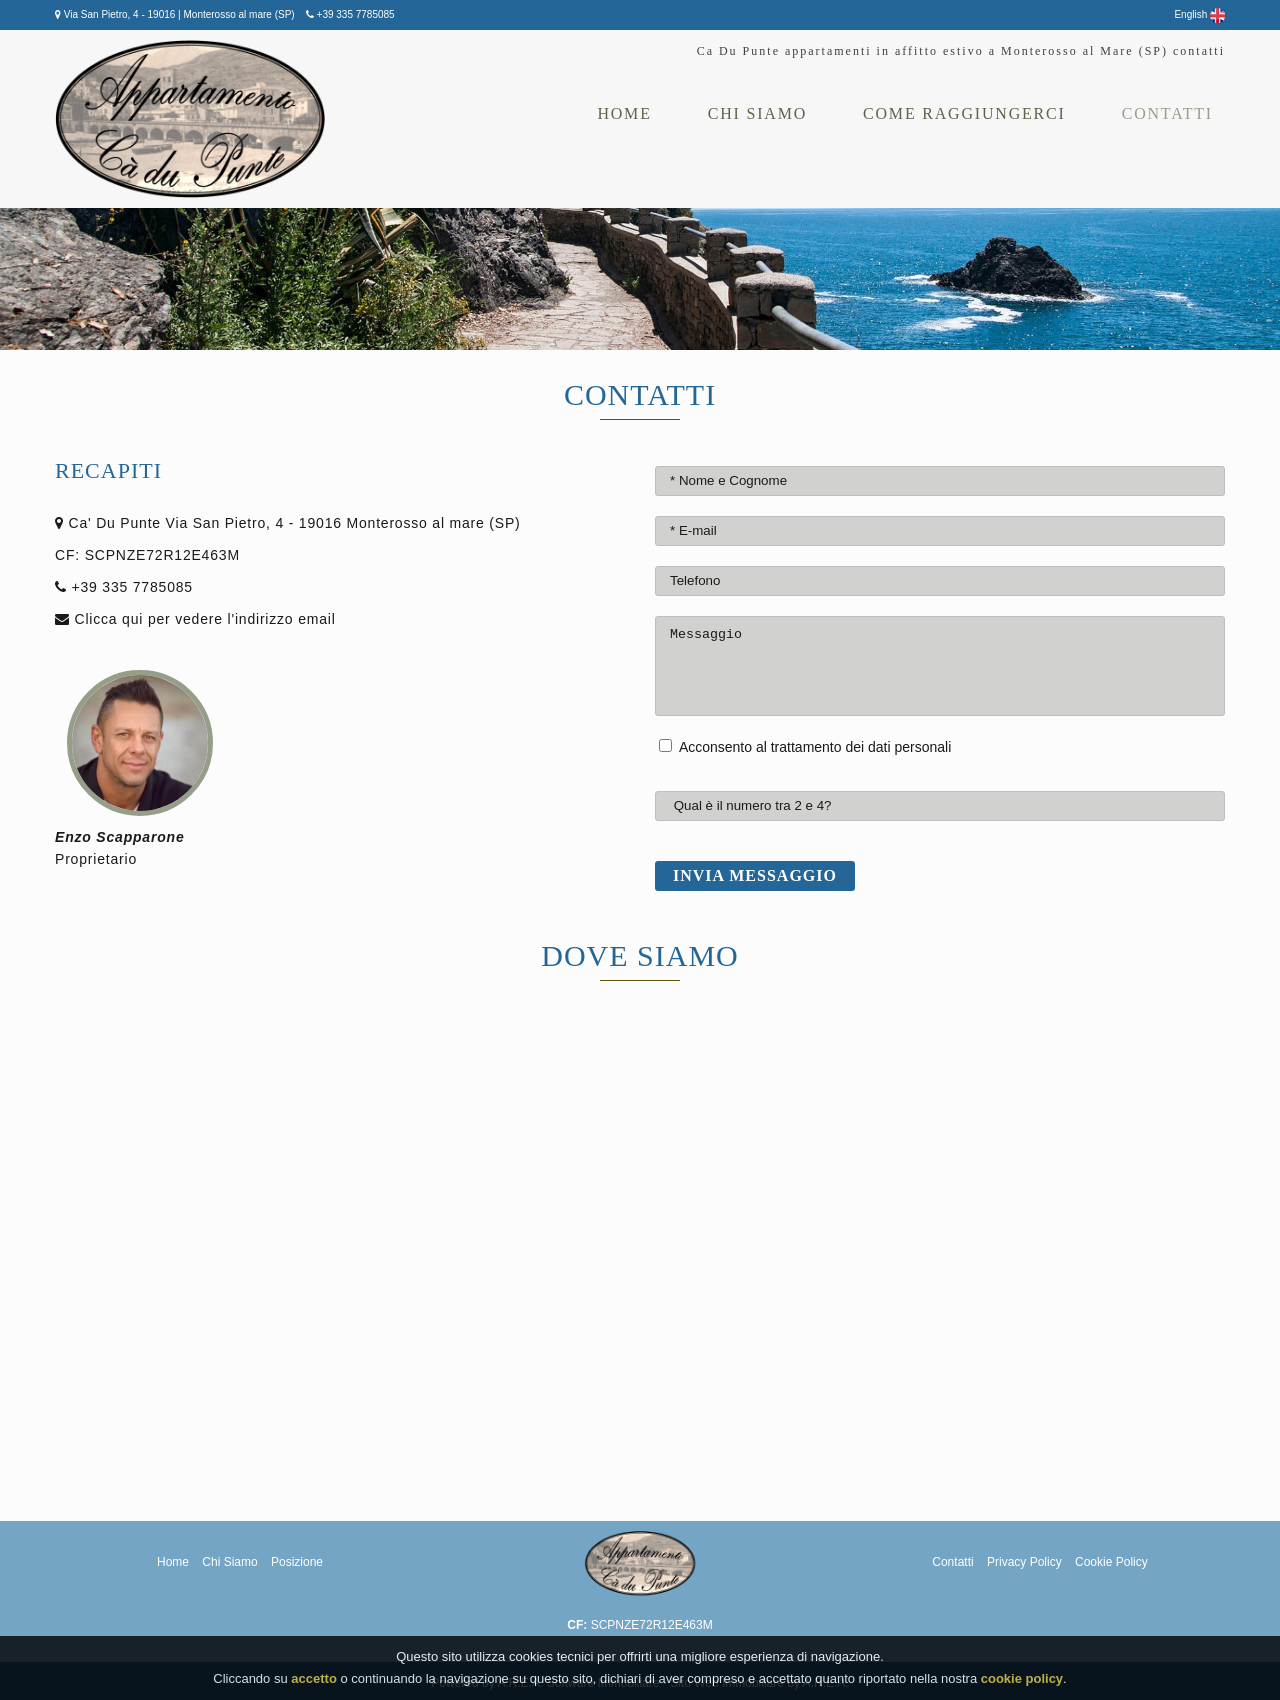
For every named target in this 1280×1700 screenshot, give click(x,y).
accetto (314, 1678)
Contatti (1167, 113)
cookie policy (1022, 1678)
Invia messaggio (755, 875)
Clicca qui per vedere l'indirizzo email (205, 619)
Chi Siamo (231, 1562)
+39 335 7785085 (354, 14)
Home (624, 113)
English (1199, 14)
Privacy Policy (1026, 1562)
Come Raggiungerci (964, 113)
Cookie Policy (1111, 1562)
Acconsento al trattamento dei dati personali (815, 747)
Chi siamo (757, 113)
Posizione (297, 1562)
